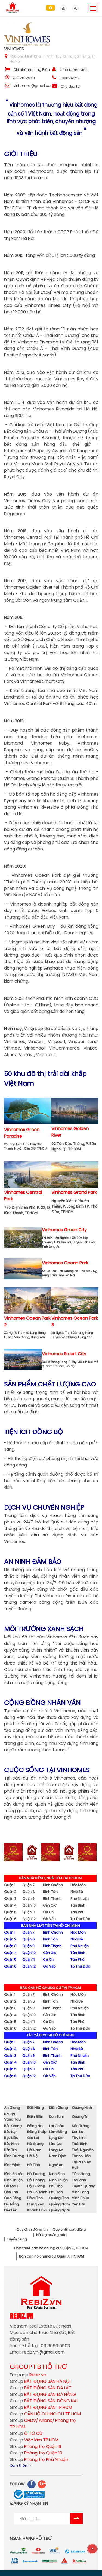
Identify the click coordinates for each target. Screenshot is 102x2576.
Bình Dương (14, 2156)
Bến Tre (10, 2150)
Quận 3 (10, 1898)
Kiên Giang (58, 2107)
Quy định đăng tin (32, 2229)
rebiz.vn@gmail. (38, 2352)
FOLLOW (17, 2484)
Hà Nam (34, 2150)
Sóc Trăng (80, 2125)
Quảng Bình (59, 2198)
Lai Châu (56, 2125)
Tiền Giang (81, 2173)
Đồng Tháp (37, 2131)
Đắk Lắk (10, 2210)
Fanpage (28, 2375)
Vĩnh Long (80, 2192)
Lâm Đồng (58, 2131)
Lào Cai (55, 2143)
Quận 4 (10, 1905)
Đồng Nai (35, 2125)
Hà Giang (35, 2143)
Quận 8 (28, 1891)
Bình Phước (13, 2173)
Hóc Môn (78, 1885)
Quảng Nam (59, 2204)
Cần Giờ (49, 1905)
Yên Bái (78, 2204)
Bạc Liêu (11, 2137)
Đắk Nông (35, 2107)
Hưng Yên (35, 2204)
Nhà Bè (76, 1891)
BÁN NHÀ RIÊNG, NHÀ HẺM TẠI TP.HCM (50, 1878)
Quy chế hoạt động (69, 2229)
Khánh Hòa (37, 2210)
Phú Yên (56, 2192)
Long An (56, 2150)
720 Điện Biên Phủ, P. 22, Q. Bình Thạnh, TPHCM (27, 1210)
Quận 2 (10, 1891)
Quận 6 (10, 1918)
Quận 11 (28, 1912)
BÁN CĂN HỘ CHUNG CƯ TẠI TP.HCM (50, 1987)
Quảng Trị (80, 2116)
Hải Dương (36, 2173)
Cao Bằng (12, 2198)
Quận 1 (9, 1885)
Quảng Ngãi (59, 2210)
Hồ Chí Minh (37, 2192)
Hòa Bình (35, 2198)
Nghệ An (56, 2164)
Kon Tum (56, 2116)
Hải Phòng (36, 2180)
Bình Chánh (53, 1885)
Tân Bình (77, 1905)
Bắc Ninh (11, 2143)
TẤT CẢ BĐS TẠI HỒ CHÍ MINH (50, 2035)
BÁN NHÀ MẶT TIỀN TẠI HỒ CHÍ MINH (50, 1925)
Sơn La (77, 2131)
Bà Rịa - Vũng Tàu (12, 2117)
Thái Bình (79, 2143)
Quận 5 (10, 1912)
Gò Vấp (49, 1918)
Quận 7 (28, 1885)
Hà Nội (32, 2156)
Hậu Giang (36, 2186)
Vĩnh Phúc (80, 2198)
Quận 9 (28, 1898)
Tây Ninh (79, 2137)
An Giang (12, 2107)
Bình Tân (50, 1891)
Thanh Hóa (81, 2156)
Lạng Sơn (56, 2137)
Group (40, 2381)
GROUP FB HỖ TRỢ (38, 2366)
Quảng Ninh (82, 2107)
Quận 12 (29, 1918)
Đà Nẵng (11, 2204)
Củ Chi (48, 1912)
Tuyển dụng (17, 2239)
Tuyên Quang (83, 2186)
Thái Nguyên (83, 2150)
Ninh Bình (57, 2173)
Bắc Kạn (10, 2131)
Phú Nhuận (79, 1898)
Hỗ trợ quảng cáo (51, 2235)
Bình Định (12, 2164)
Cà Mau (11, 2186)
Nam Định (57, 2156)
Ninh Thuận (58, 2180)
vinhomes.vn (24, 77)
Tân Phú (77, 1912)
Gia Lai (33, 2137)
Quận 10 (29, 1905)
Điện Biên (35, 2116)
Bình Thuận (13, 2180)
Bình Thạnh (52, 1898)
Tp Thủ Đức (80, 1918)
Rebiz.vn (21, 2315)
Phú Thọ (56, 2186)
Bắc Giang (13, 2125)
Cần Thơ (11, 2192)
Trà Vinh (79, 2180)
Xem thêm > (20, 2465)
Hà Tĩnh (33, 2164)
